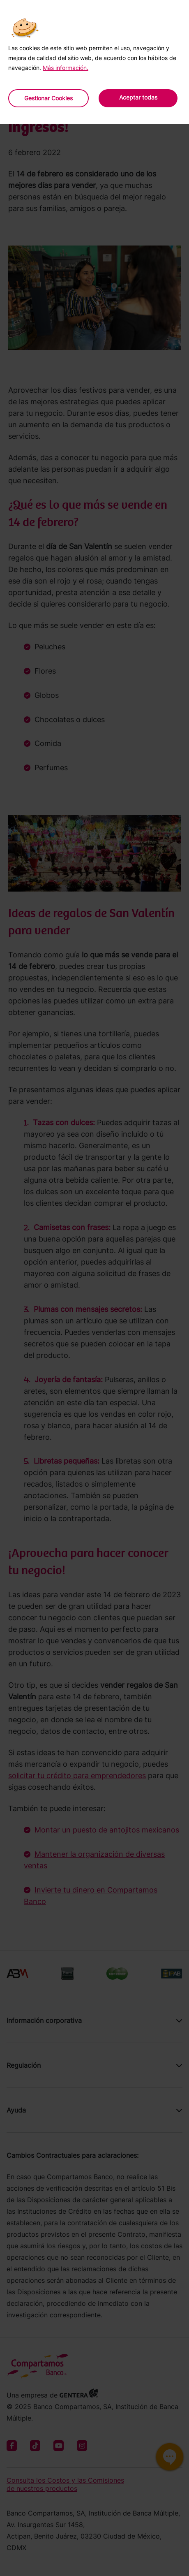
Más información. (65, 67)
